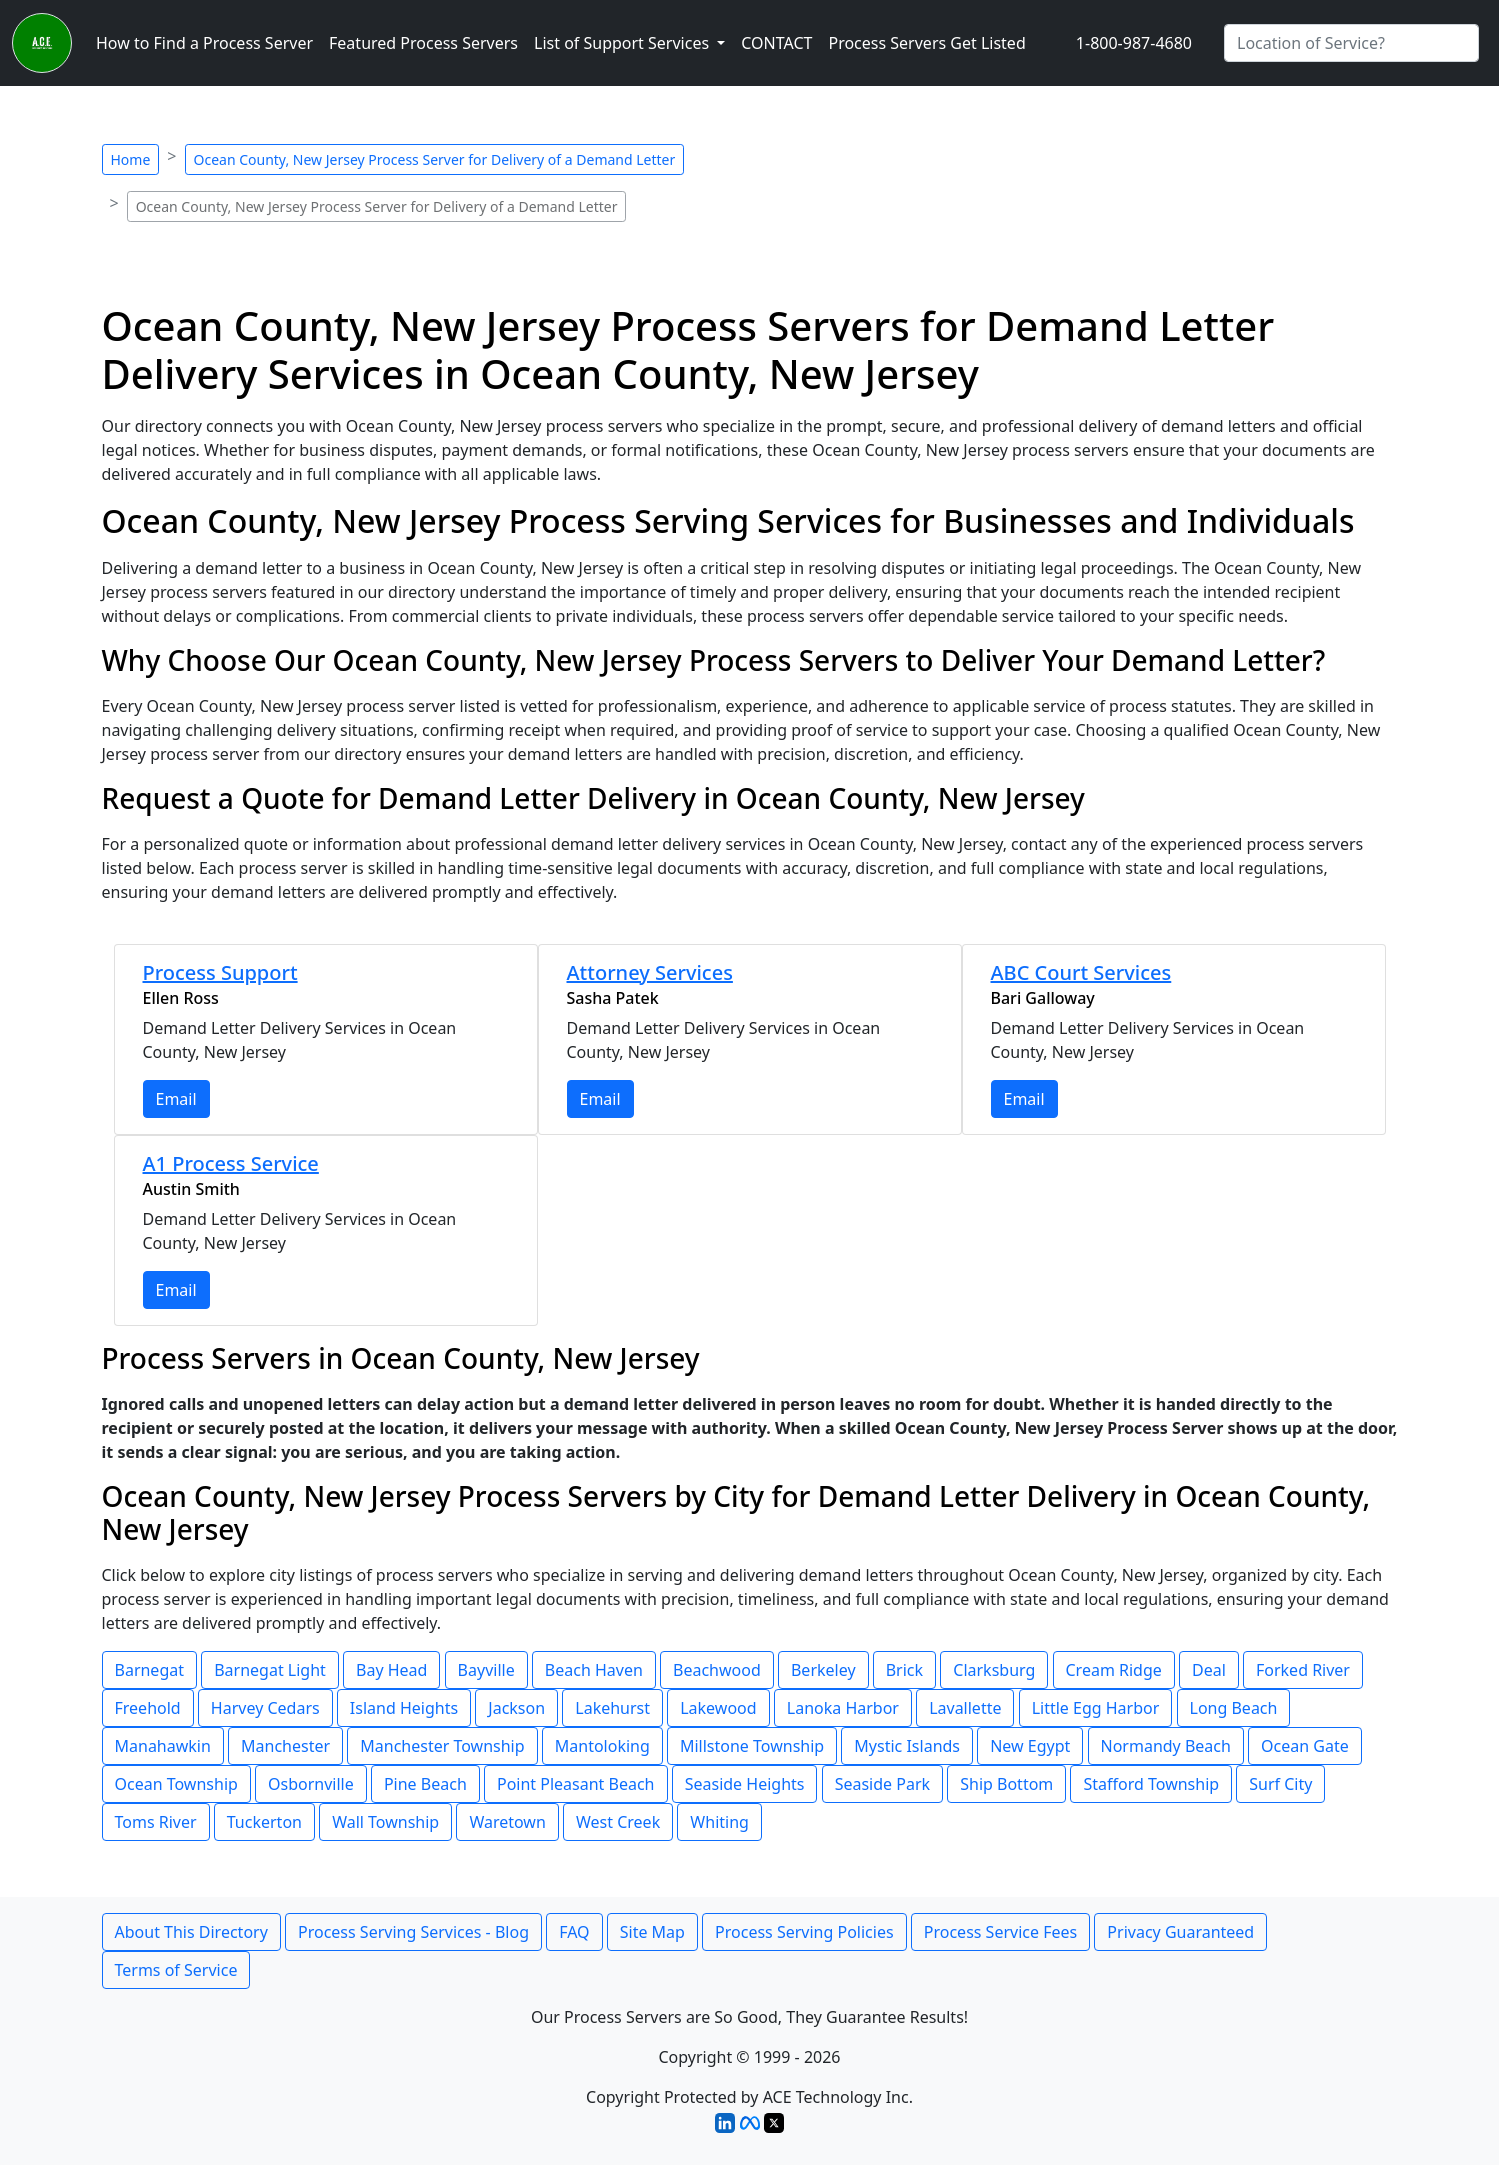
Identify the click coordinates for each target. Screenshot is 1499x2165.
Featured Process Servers (423, 43)
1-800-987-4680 (1134, 43)
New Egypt (1030, 1746)
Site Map (652, 1932)
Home (131, 159)
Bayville (486, 1670)
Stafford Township (1151, 1784)
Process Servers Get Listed (926, 43)
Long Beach (1234, 1708)
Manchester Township (442, 1746)
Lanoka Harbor (843, 1708)
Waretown (507, 1822)
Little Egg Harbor (1096, 1708)
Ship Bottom (1006, 1784)
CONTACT (776, 43)
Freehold (148, 1708)
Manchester (285, 1746)
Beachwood (717, 1670)
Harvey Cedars (265, 1708)
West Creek (618, 1822)
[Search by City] (1351, 43)
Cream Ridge (1114, 1670)
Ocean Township (176, 1784)
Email (176, 1099)
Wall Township (385, 1822)
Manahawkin (163, 1746)
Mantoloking (602, 1746)
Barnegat (150, 1670)
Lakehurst (612, 1708)
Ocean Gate (1305, 1746)
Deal (1209, 1670)
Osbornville (311, 1784)
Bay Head (391, 1670)
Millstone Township (752, 1746)
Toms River (156, 1822)
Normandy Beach (1166, 1746)
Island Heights (404, 1708)
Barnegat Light (270, 1670)
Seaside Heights (745, 1784)
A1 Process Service (231, 1163)
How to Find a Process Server (204, 43)
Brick (904, 1670)
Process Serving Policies (804, 1932)
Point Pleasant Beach (576, 1784)
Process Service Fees (1000, 1932)
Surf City (1280, 1784)
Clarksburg (994, 1670)
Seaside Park (882, 1784)
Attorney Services (650, 972)
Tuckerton (264, 1822)
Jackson (516, 1708)
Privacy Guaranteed (1180, 1932)
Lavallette (965, 1708)
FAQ (574, 1932)
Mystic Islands (907, 1746)
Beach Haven (594, 1670)
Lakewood (718, 1708)
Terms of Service (176, 1970)
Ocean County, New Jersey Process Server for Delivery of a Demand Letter (435, 159)
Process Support (220, 972)
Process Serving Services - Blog (413, 1932)
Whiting (719, 1822)
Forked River (1303, 1670)
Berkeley (823, 1670)
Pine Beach (425, 1784)
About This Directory (191, 1932)
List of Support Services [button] (623, 43)
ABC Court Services (1081, 972)
